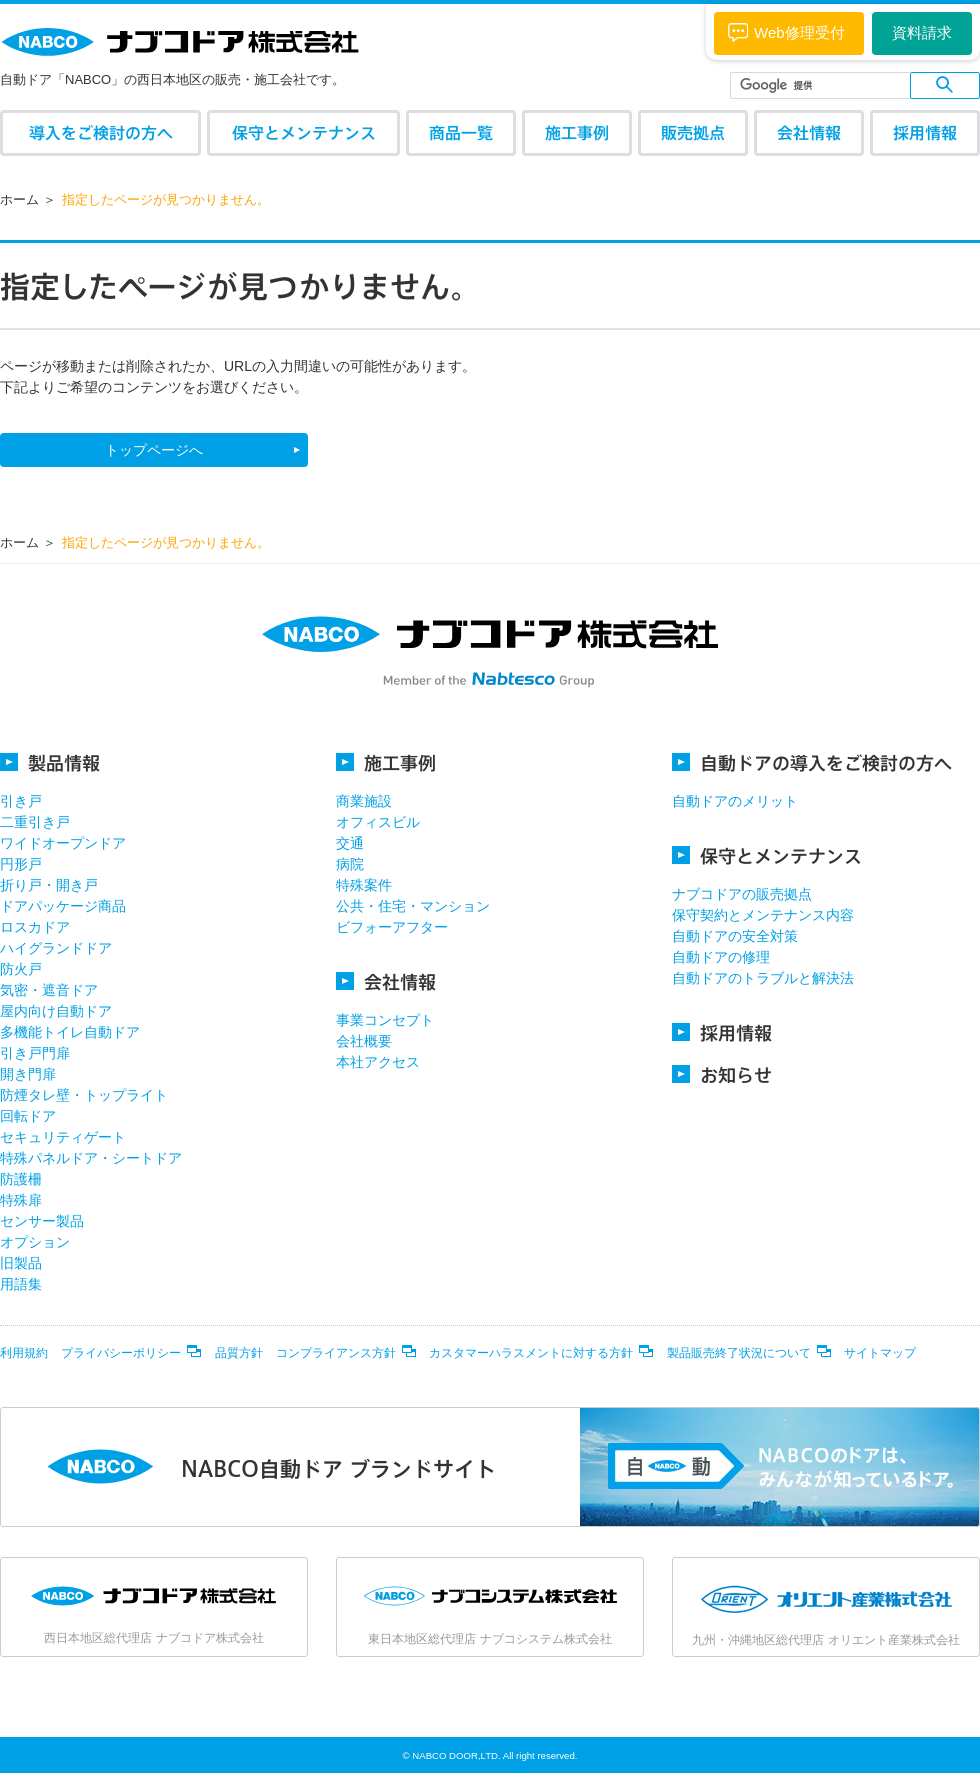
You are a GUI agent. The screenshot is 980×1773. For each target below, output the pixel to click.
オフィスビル (378, 822)
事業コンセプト (385, 1020)
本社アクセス (378, 1062)
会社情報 (809, 132)
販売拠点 (693, 132)
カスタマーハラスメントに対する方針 (531, 1353)
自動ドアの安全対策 (735, 936)
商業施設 (364, 801)
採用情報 (925, 132)
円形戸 (21, 864)
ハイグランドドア (56, 948)
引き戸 (21, 801)
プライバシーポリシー (121, 1353)
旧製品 (21, 1263)
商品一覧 (461, 132)
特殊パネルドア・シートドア (91, 1158)
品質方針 (239, 1353)
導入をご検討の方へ (101, 132)
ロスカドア (35, 927)
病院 (350, 864)
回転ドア (28, 1116)
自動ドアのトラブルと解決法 (763, 978)
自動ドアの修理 (721, 957)
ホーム (19, 199)
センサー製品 (42, 1221)
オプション (35, 1242)
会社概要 (364, 1041)
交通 (350, 843)
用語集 (21, 1284)
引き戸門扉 (35, 1053)
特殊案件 (364, 885)
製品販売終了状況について (739, 1353)
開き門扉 (28, 1074)
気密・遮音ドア (49, 990)
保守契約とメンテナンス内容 (763, 915)
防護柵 (21, 1179)
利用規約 (24, 1353)
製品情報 (50, 762)
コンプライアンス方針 (336, 1353)
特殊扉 (21, 1200)
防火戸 (21, 969)
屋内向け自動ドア (56, 1011)
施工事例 (577, 132)
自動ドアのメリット (735, 801)
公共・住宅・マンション (413, 906)
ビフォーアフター (392, 927)
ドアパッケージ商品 (63, 906)
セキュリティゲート (63, 1137)
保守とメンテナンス (304, 132)
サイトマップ (880, 1353)
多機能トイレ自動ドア (70, 1032)
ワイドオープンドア (63, 843)
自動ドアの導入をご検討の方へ (812, 762)
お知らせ (722, 1074)
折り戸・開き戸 (49, 885)
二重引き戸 (35, 822)
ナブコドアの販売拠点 (742, 894)
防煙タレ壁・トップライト (84, 1095)
